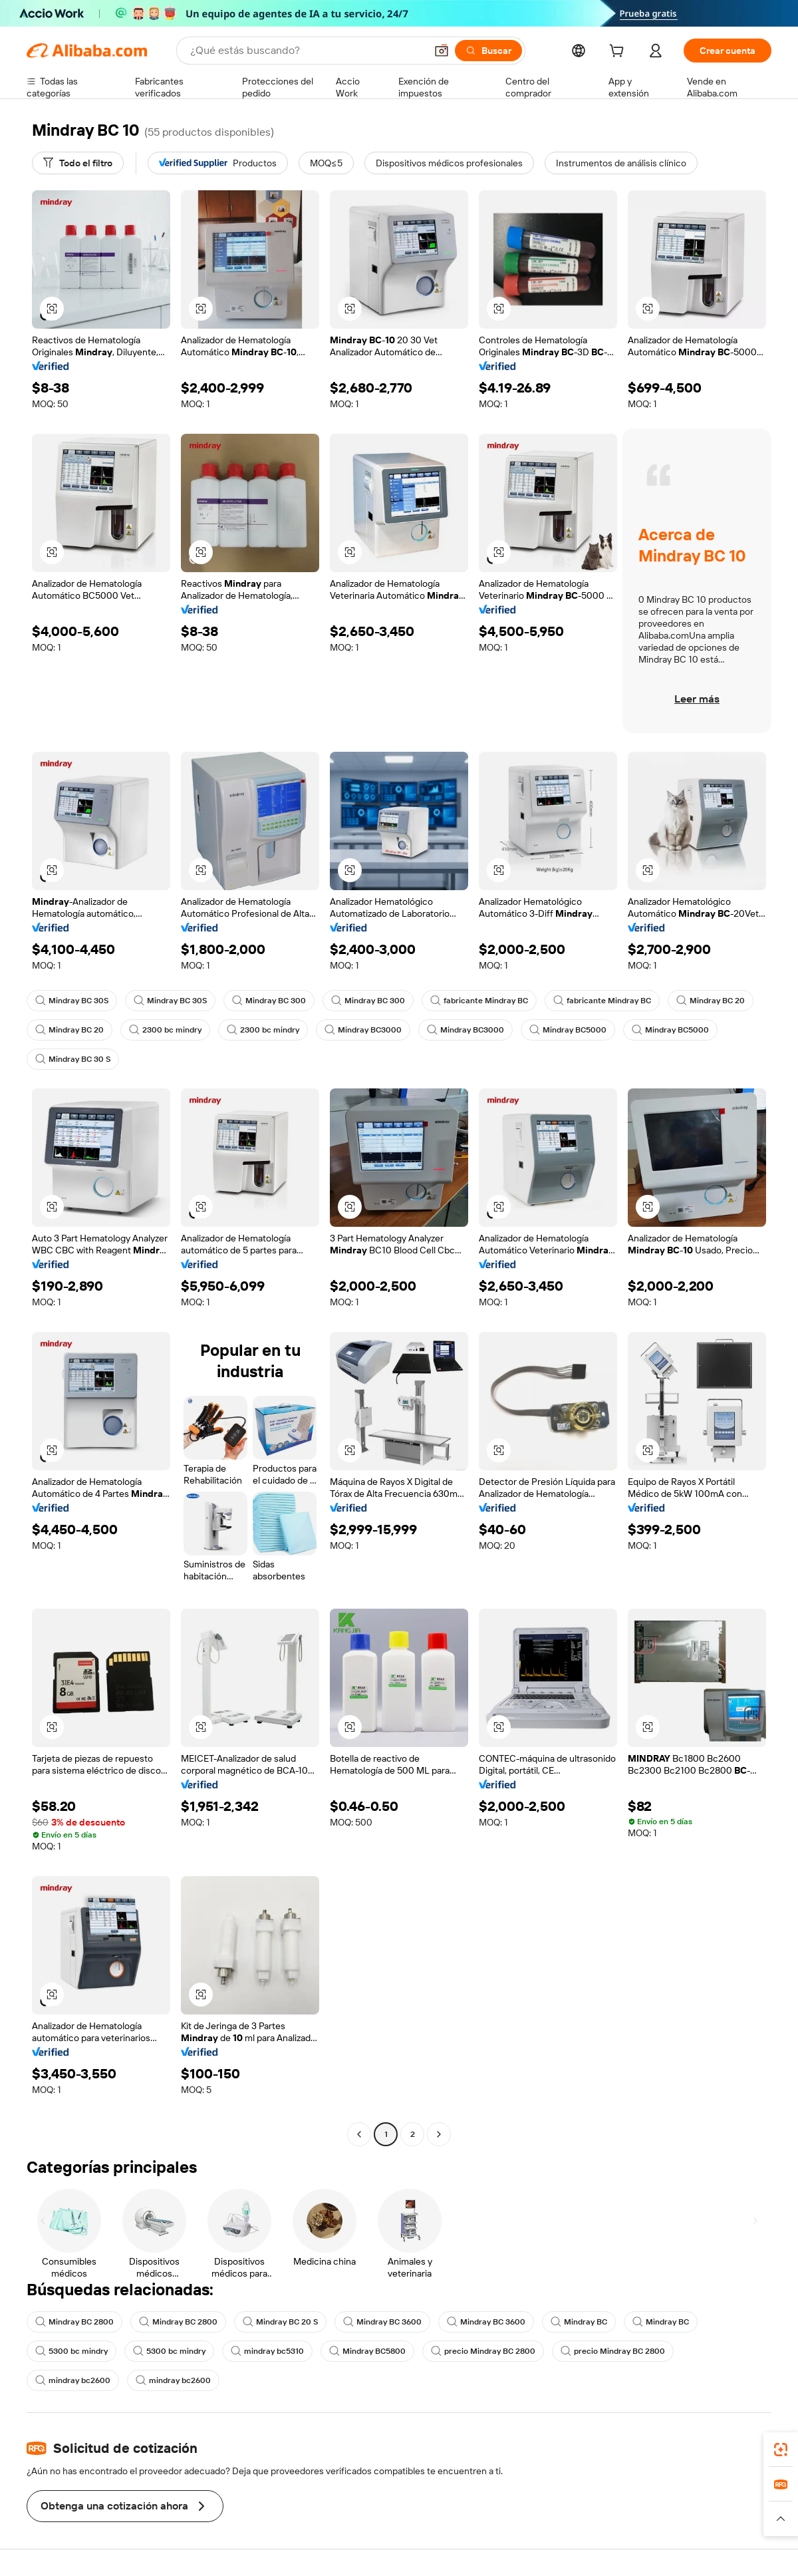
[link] (780, 2449)
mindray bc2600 (72, 2380)
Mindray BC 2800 (74, 2322)
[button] (442, 51)
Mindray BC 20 (710, 1000)
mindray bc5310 (267, 2351)
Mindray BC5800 (367, 2351)
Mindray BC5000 (567, 1030)
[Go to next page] (439, 2134)
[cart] (619, 52)
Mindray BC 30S (71, 1000)
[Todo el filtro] (78, 163)
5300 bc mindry (71, 2351)
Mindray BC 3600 (382, 2322)
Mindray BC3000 (363, 1030)
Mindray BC (579, 2322)
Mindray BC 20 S (280, 2322)
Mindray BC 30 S (72, 1059)
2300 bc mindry (165, 1030)
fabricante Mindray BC (479, 1000)
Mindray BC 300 (269, 1000)
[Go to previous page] (359, 2134)
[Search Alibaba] (306, 50)
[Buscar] (488, 50)
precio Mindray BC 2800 (483, 2351)
